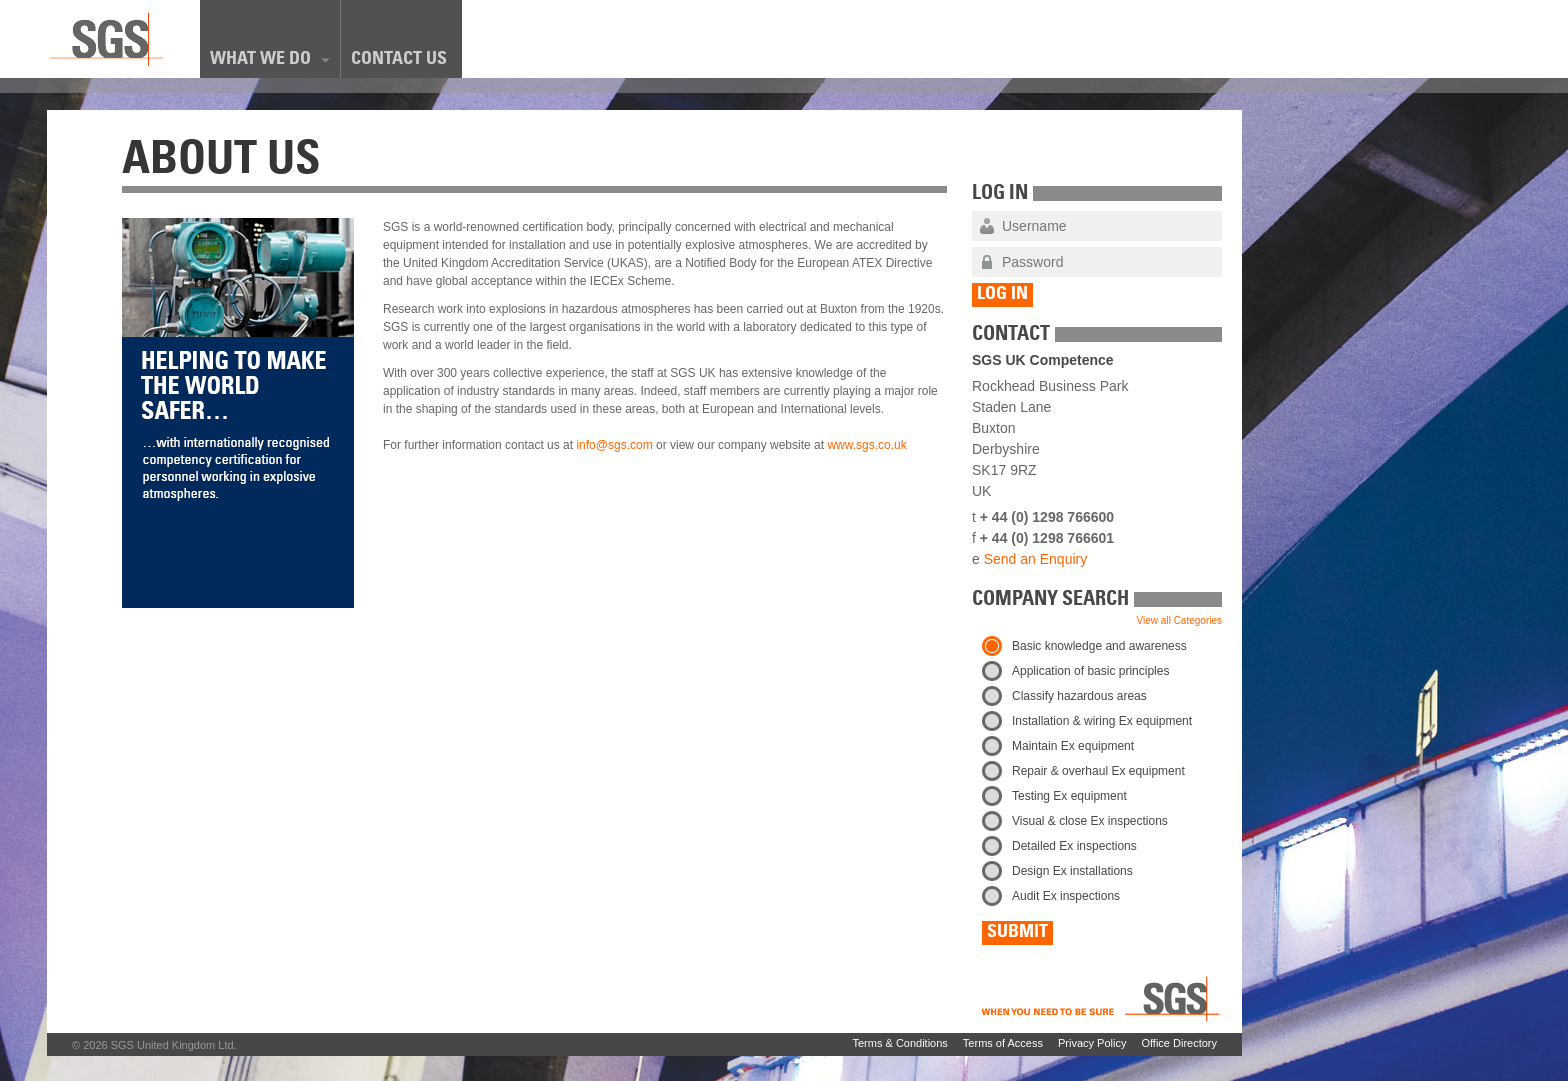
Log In (1000, 195)
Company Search (1050, 601)
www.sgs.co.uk (866, 445)
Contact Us (399, 60)
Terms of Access (1003, 1043)
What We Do (270, 59)
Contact (1011, 336)
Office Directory (1179, 1043)
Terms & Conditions (899, 1043)
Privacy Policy (1092, 1043)
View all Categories (1179, 620)
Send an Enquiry (1036, 559)
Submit (1017, 933)
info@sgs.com (614, 445)
